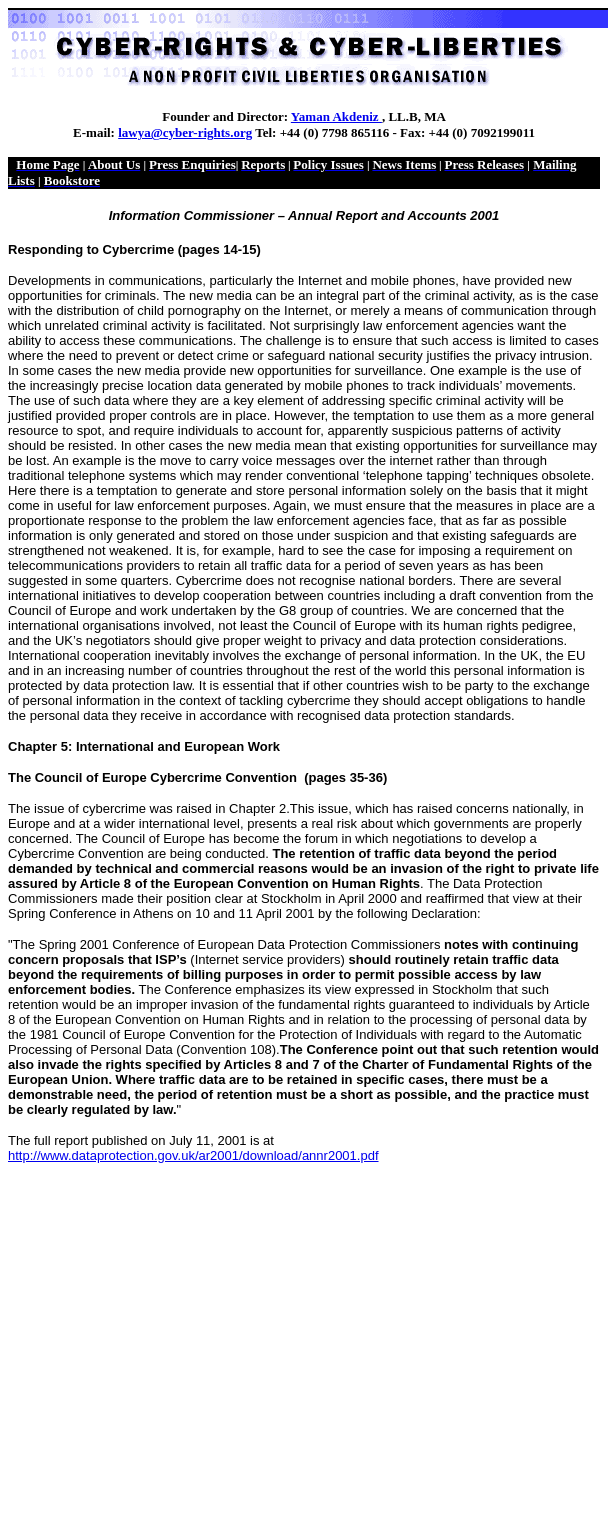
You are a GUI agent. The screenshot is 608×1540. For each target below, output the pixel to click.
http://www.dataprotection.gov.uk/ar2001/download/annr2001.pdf (193, 1155)
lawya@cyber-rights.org (185, 132)
